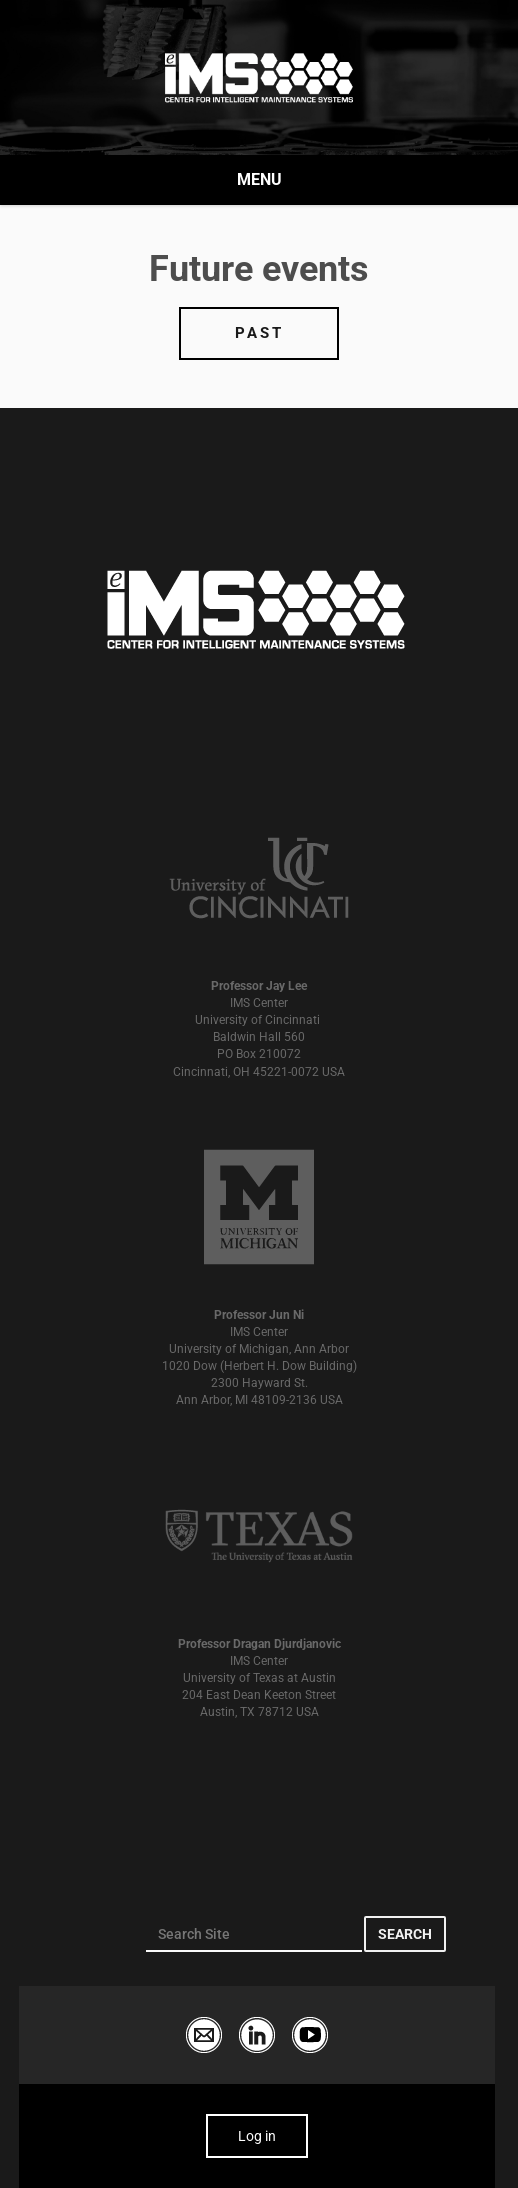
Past (259, 333)
